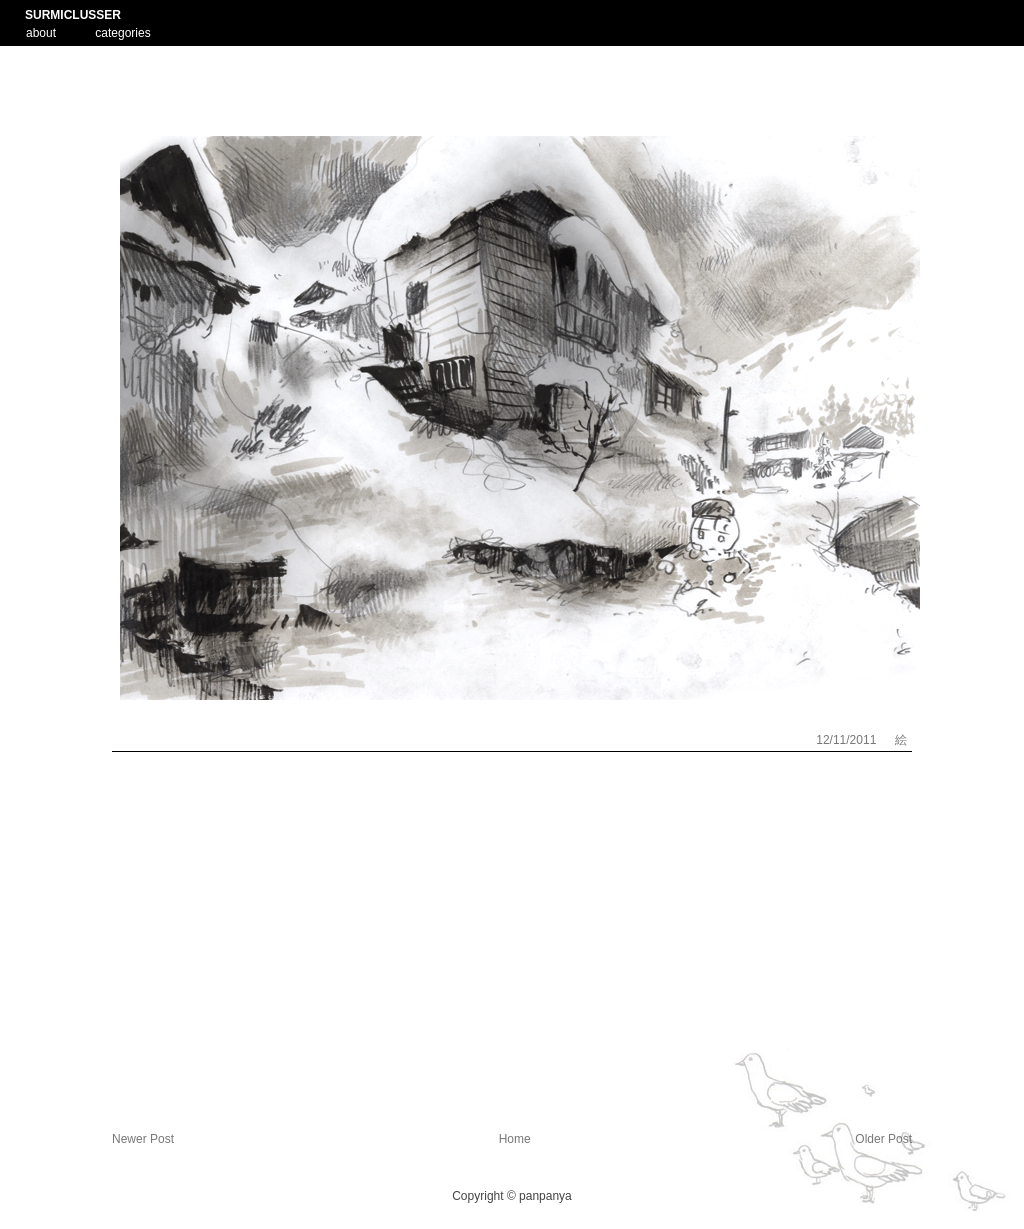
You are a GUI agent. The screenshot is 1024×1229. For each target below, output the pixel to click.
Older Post (883, 1139)
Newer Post (143, 1139)
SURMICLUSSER (73, 15)
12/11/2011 (847, 740)
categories (122, 33)
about (41, 31)
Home (515, 1139)
